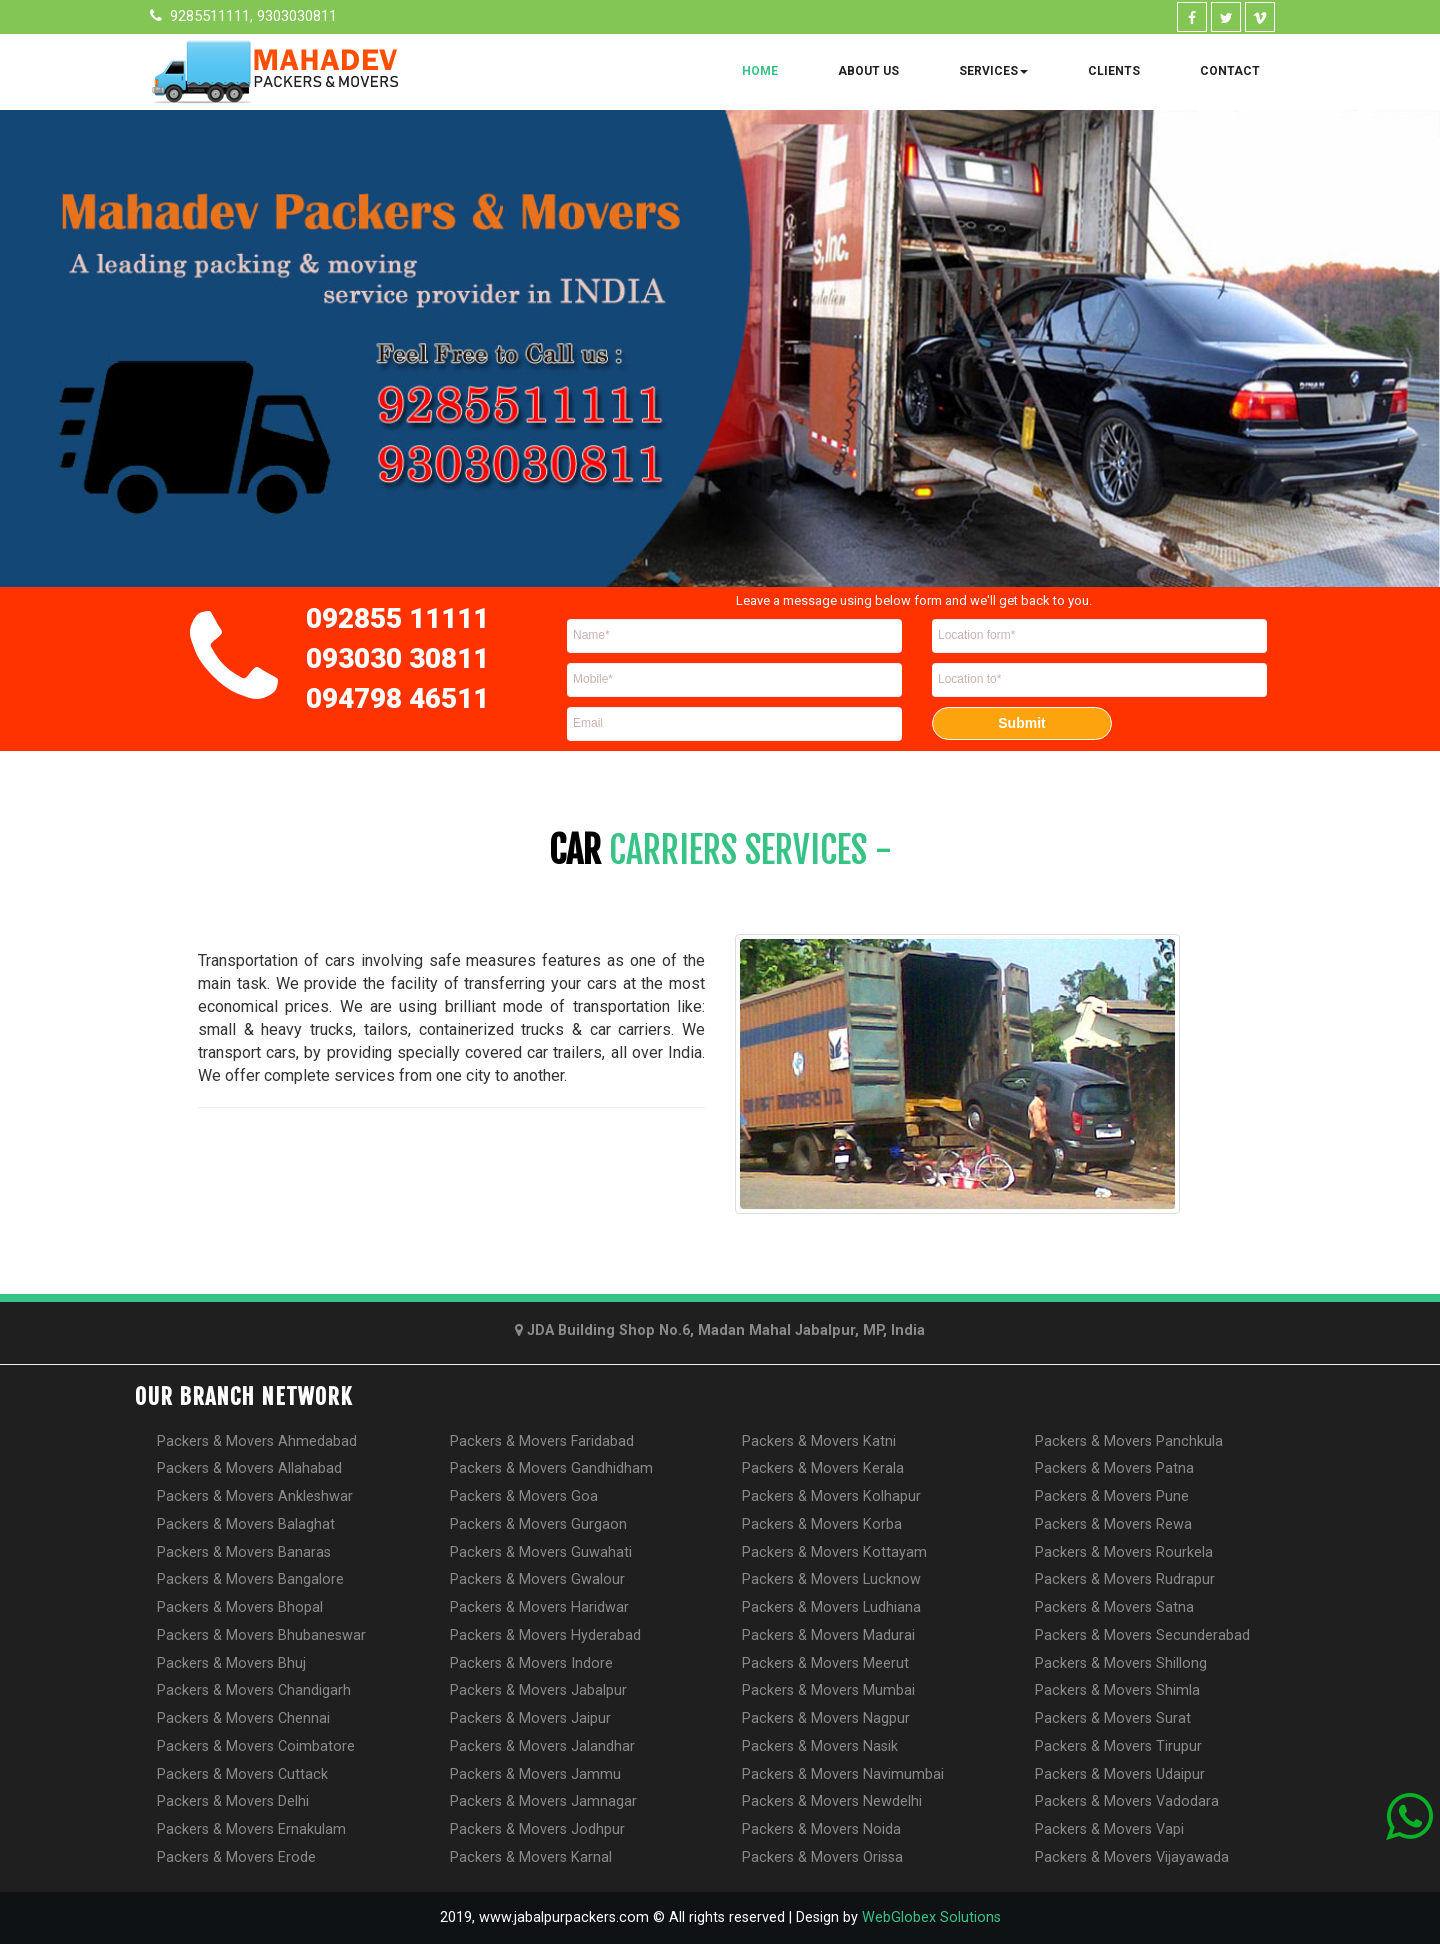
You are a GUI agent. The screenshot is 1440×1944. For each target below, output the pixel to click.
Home (760, 71)
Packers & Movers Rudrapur (1125, 1579)
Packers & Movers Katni (819, 1441)
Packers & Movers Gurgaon (538, 1524)
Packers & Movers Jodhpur (537, 1829)
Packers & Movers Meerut (825, 1663)
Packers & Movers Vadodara (1127, 1801)
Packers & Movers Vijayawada (1132, 1857)
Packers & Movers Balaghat (246, 1524)
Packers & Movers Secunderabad (1142, 1635)
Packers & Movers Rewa (1113, 1524)
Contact (1230, 71)
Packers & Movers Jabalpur (538, 1690)
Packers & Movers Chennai (243, 1718)
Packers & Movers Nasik (820, 1746)
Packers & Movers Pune (1112, 1496)
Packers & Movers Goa (524, 1496)
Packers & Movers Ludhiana (831, 1607)
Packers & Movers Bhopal (240, 1607)
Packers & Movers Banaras (244, 1552)
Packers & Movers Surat (1113, 1718)
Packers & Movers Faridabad (542, 1441)
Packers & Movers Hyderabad (545, 1635)
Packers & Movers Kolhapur (831, 1496)
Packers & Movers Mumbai (828, 1690)
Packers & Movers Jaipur (530, 1718)
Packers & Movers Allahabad (249, 1468)
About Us (868, 71)
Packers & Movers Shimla (1117, 1690)
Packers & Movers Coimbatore (256, 1746)
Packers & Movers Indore (531, 1663)
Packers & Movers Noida (821, 1829)
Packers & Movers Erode (236, 1857)
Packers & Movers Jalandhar (542, 1746)
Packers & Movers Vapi (1109, 1829)
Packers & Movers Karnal (531, 1857)
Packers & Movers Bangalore (250, 1579)
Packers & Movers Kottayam (834, 1552)
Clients (1114, 71)
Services (993, 71)
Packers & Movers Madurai (828, 1635)
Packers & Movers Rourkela (1124, 1552)
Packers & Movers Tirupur (1118, 1746)
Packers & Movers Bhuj (231, 1663)
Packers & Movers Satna (1114, 1607)
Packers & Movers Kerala (823, 1468)
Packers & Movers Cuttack (242, 1774)
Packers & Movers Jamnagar (543, 1801)
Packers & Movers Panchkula (1129, 1441)
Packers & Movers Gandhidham (551, 1468)
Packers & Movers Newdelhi (832, 1801)
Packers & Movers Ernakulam (251, 1829)
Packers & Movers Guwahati (541, 1552)
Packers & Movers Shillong (1121, 1663)
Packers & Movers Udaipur (1120, 1774)
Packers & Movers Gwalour (537, 1579)
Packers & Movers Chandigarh (254, 1690)
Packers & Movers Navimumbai (843, 1774)
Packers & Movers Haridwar (539, 1607)
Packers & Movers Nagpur (826, 1718)
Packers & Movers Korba (822, 1524)
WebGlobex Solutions (931, 1917)
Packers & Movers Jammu (535, 1774)
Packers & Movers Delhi (233, 1801)
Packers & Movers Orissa (822, 1857)
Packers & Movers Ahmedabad (257, 1441)
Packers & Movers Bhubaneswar (261, 1635)
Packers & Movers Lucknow (831, 1579)
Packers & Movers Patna (1114, 1468)
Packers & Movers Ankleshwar (255, 1496)
